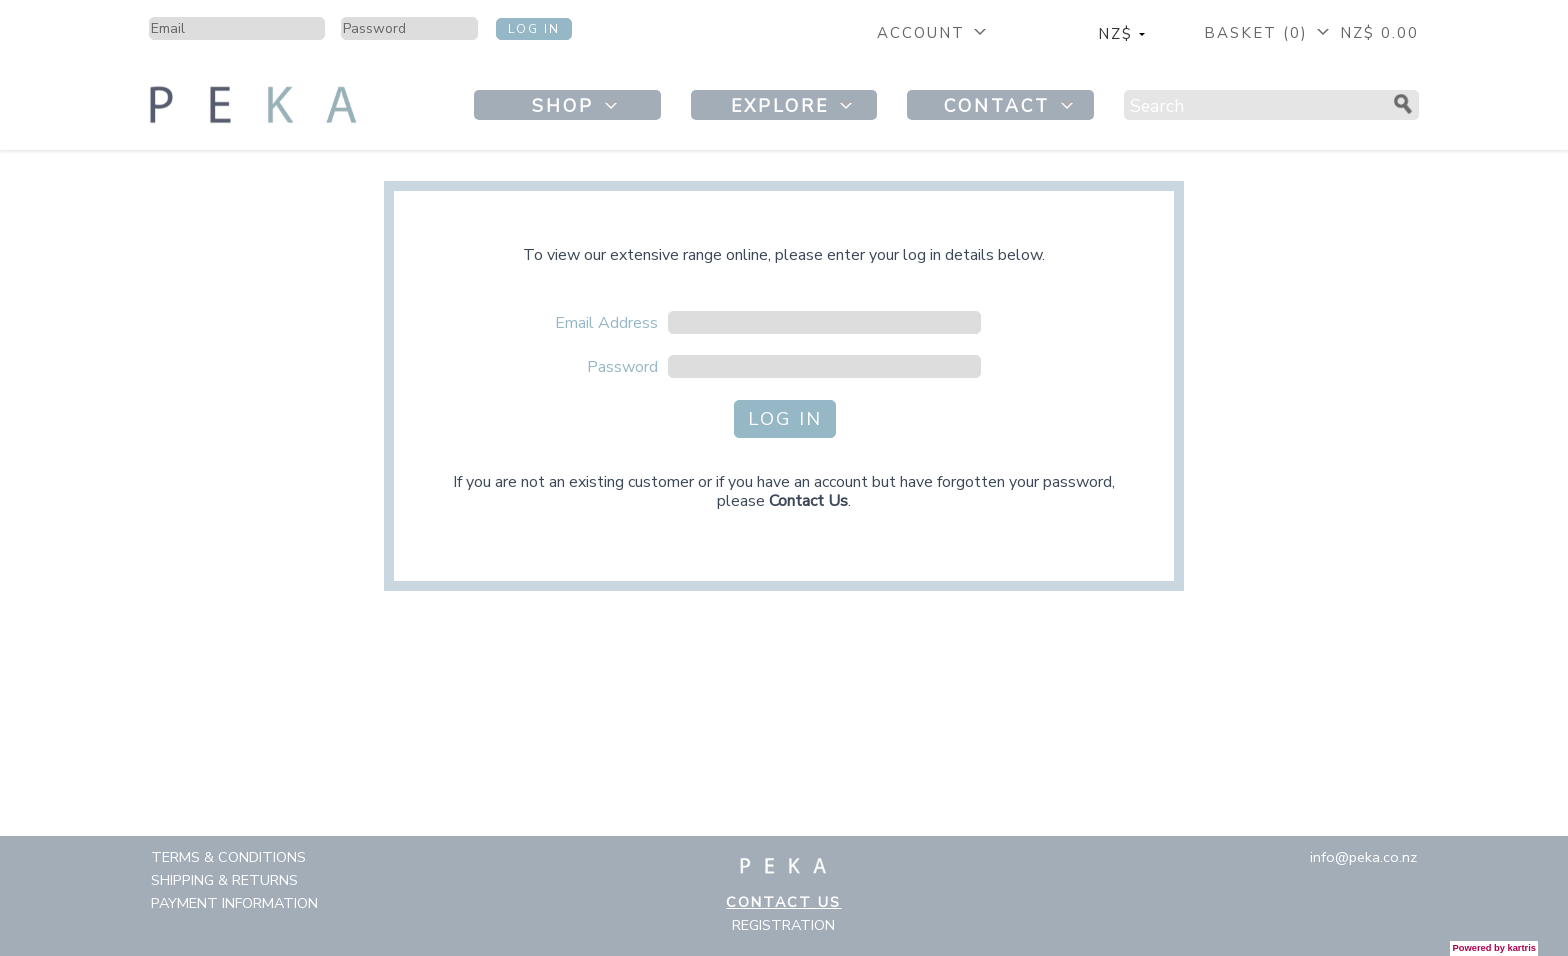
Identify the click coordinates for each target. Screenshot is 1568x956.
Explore (794, 106)
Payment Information (234, 903)
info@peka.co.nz (1363, 857)
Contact (1011, 106)
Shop (577, 106)
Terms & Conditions (228, 857)
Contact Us (808, 501)
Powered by (1494, 948)
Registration (783, 925)
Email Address (606, 323)
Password (622, 367)
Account (934, 33)
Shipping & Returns (224, 880)
